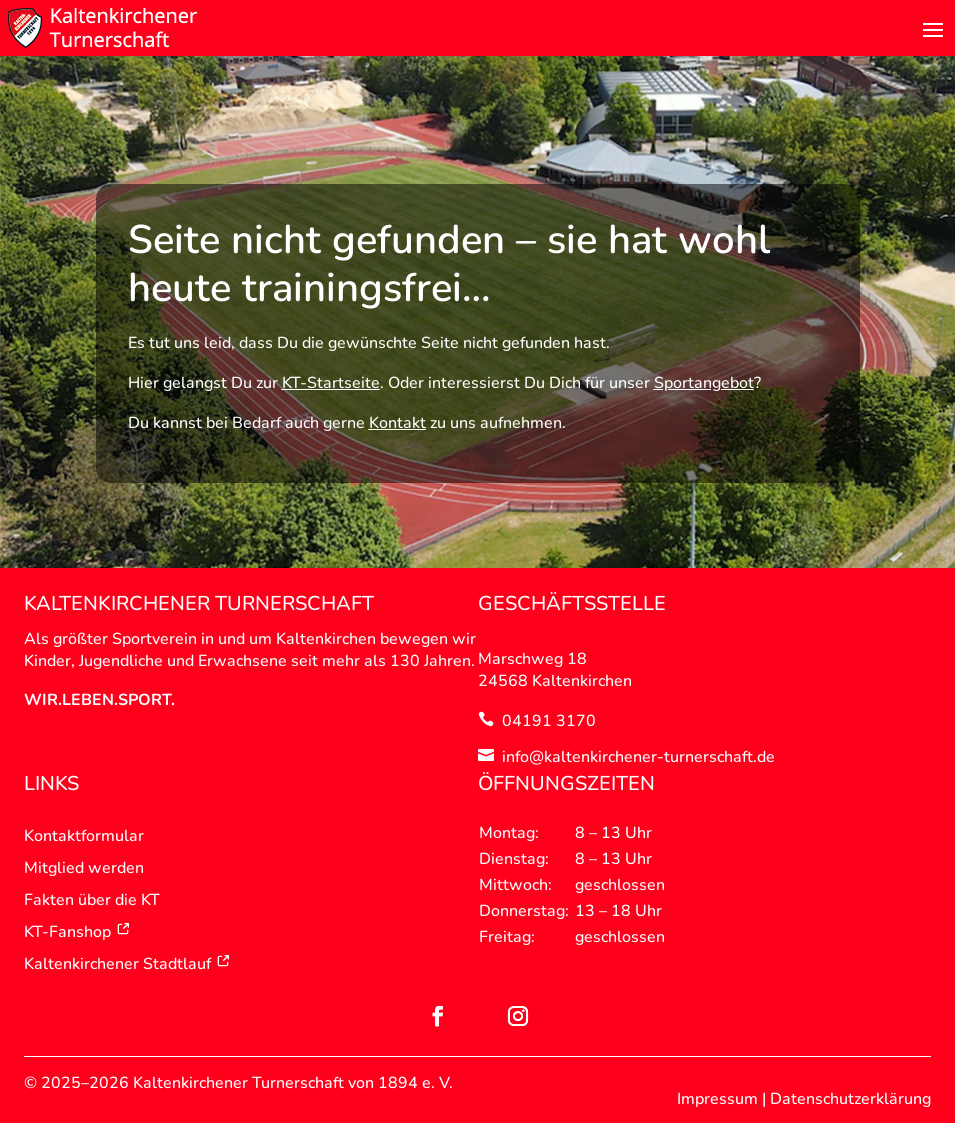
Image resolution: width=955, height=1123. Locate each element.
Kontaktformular (84, 836)
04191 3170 (549, 721)
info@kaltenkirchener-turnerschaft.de (638, 757)
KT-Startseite (331, 383)
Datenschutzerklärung (850, 1099)
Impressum (717, 1099)
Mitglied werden (84, 868)
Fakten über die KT (92, 900)
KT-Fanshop (77, 932)
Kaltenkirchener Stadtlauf (127, 964)
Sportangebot (704, 383)
